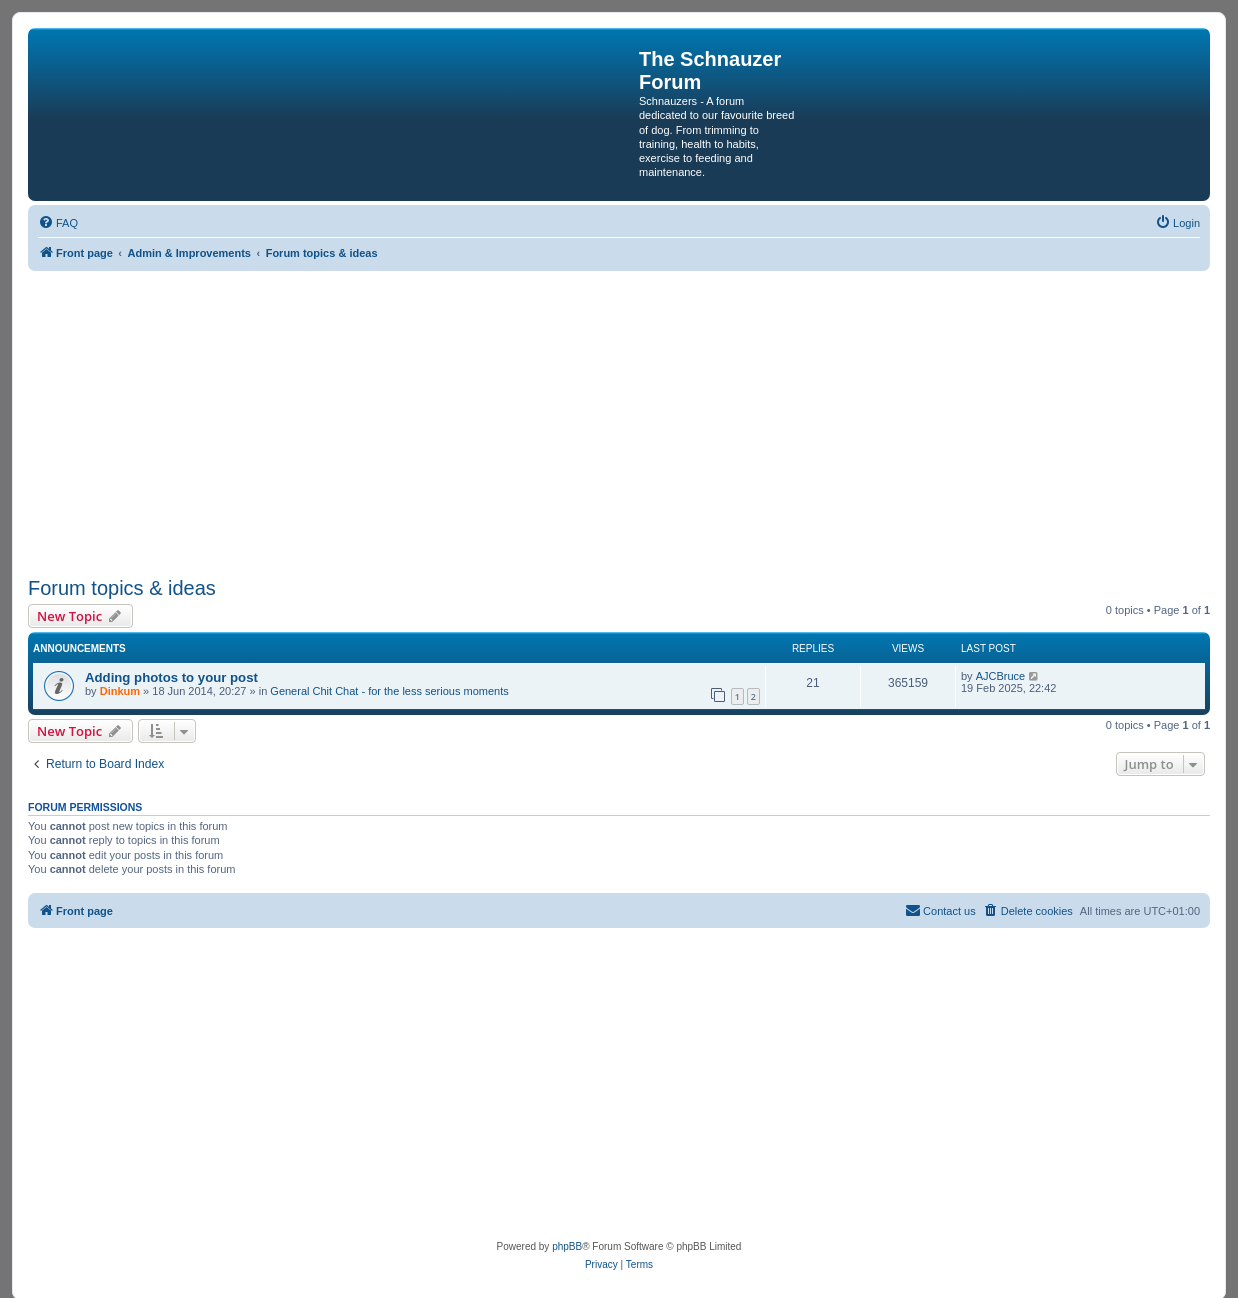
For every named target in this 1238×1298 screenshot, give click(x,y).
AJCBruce (1001, 676)
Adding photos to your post (171, 677)
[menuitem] (58, 223)
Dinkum (120, 691)
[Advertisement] (628, 421)
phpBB (567, 1246)
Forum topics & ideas (122, 588)
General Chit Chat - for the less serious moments (389, 691)
